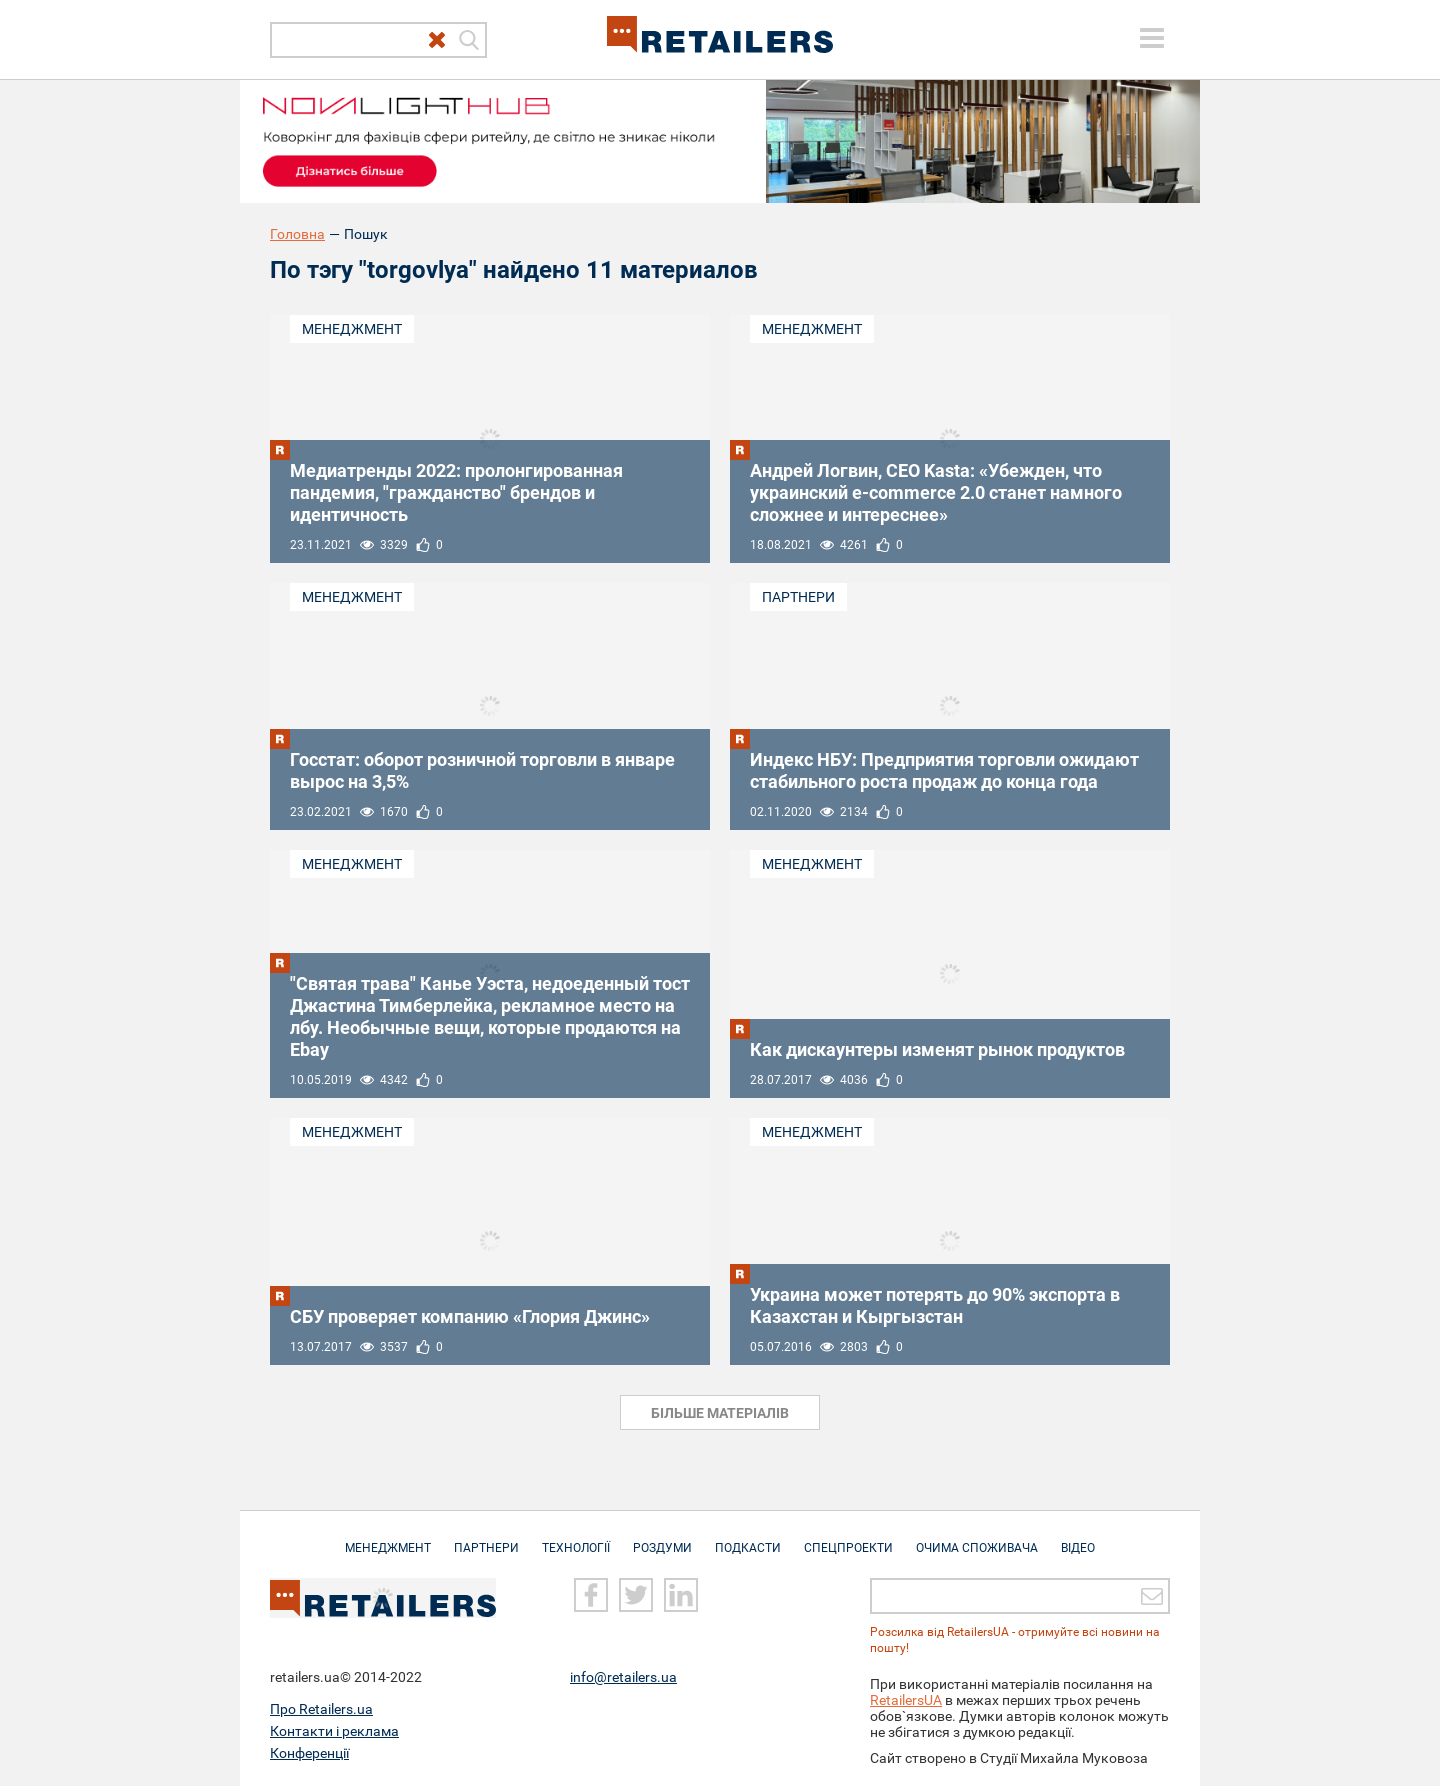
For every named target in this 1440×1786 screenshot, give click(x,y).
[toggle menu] (1152, 38)
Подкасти (748, 1538)
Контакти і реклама (334, 1731)
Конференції (309, 1753)
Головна (297, 234)
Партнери (798, 597)
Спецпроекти (848, 1538)
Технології (576, 1538)
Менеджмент (352, 329)
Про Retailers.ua (321, 1709)
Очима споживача (977, 1538)
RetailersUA (906, 1700)
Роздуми (662, 1538)
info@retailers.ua (623, 1677)
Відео (1078, 1538)
